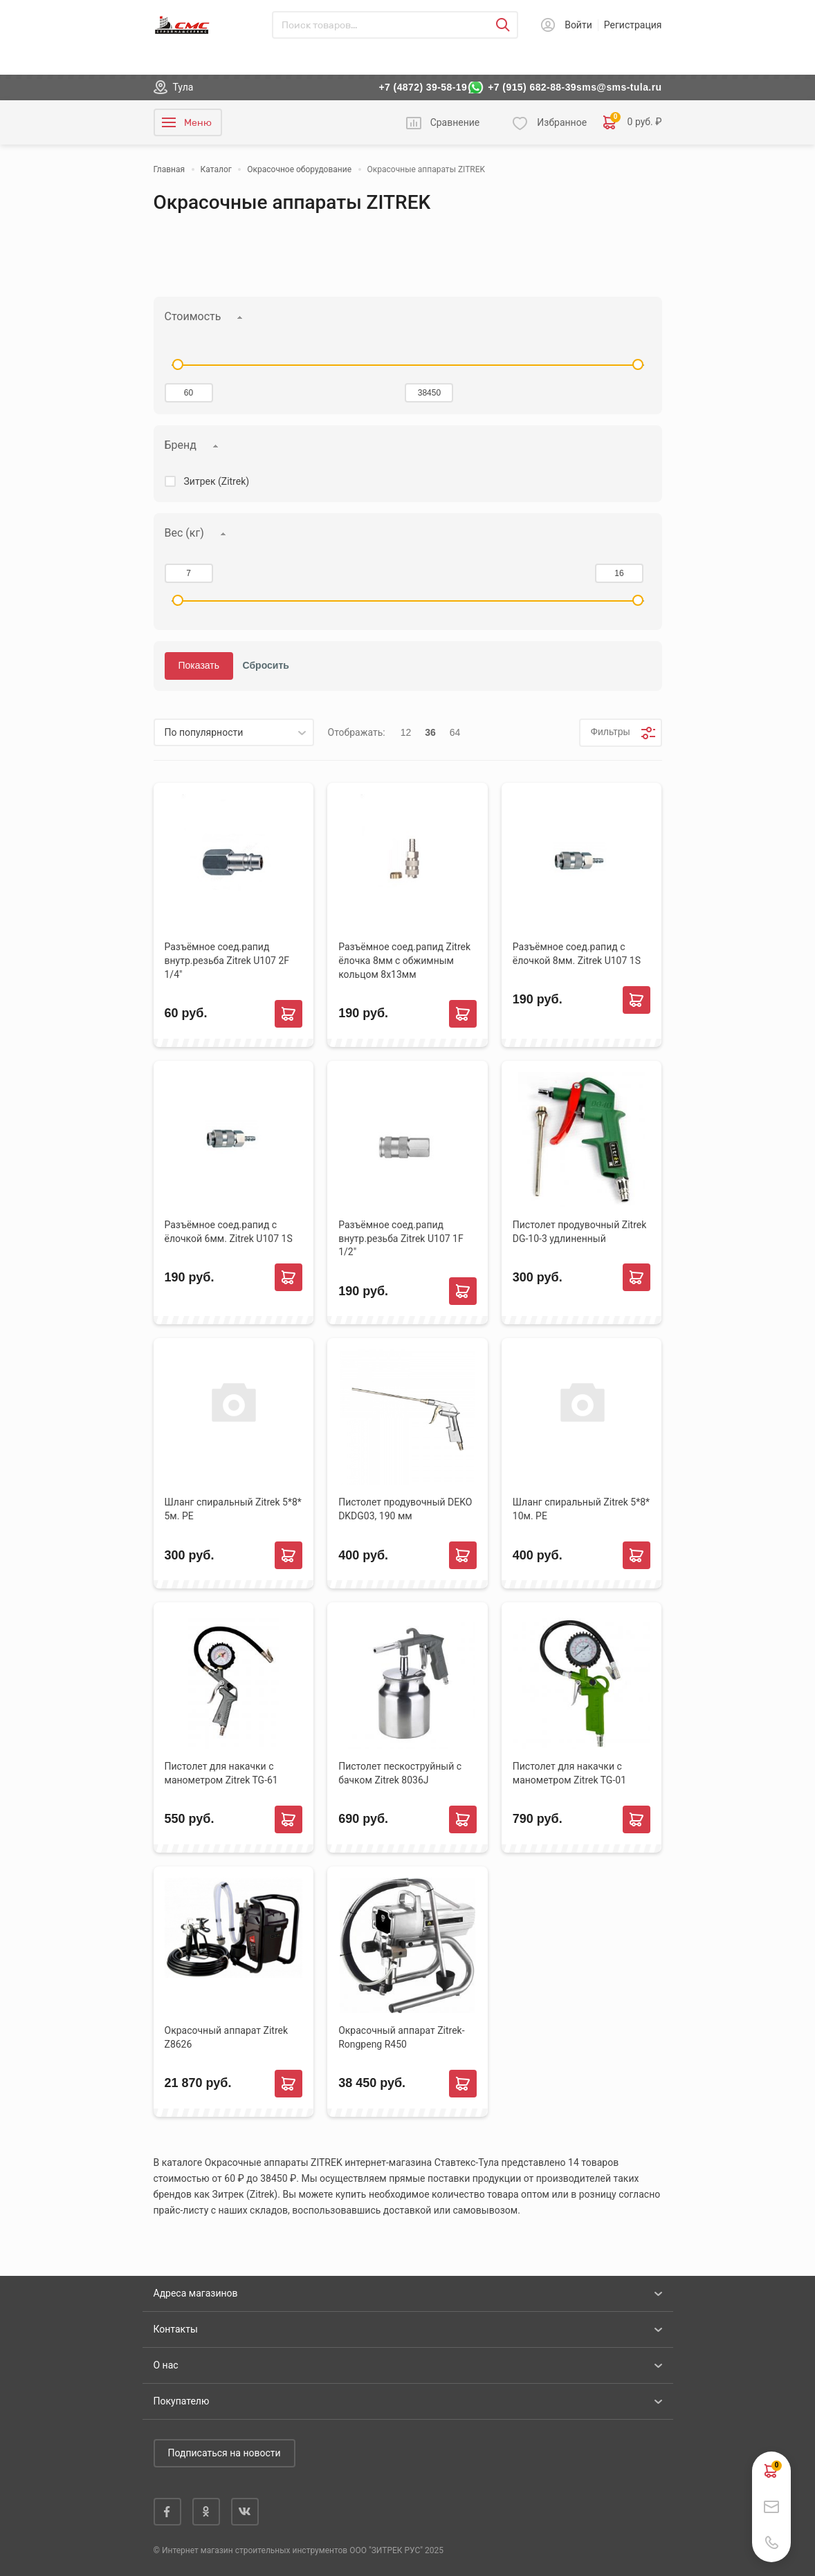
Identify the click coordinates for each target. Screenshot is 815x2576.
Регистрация (633, 24)
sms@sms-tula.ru (618, 87)
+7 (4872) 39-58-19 (422, 87)
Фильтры (610, 731)
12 (406, 732)
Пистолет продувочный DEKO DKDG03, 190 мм (405, 1509)
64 (455, 732)
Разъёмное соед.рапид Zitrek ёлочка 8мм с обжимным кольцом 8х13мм (404, 960)
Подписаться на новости (224, 2452)
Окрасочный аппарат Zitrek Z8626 (227, 2037)
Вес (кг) (184, 532)
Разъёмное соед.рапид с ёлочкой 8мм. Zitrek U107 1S (577, 953)
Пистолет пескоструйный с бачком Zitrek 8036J (399, 1773)
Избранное (562, 122)
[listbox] (234, 732)
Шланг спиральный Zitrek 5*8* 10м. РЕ (581, 1509)
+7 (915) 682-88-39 (532, 87)
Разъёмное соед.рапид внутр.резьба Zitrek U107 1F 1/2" (401, 1238)
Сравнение (455, 122)
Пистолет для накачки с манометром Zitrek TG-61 (221, 1773)
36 (430, 732)
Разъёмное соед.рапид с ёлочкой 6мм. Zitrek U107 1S (229, 1231)
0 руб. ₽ (632, 122)
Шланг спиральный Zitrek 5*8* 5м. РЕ (233, 1509)
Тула (183, 87)
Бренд (180, 445)
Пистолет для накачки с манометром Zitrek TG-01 (569, 1773)
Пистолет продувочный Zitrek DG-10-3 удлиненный (579, 1231)
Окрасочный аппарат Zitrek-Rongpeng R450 (401, 2037)
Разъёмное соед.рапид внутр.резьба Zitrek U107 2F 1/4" (227, 960)
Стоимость (193, 316)
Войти (578, 24)
